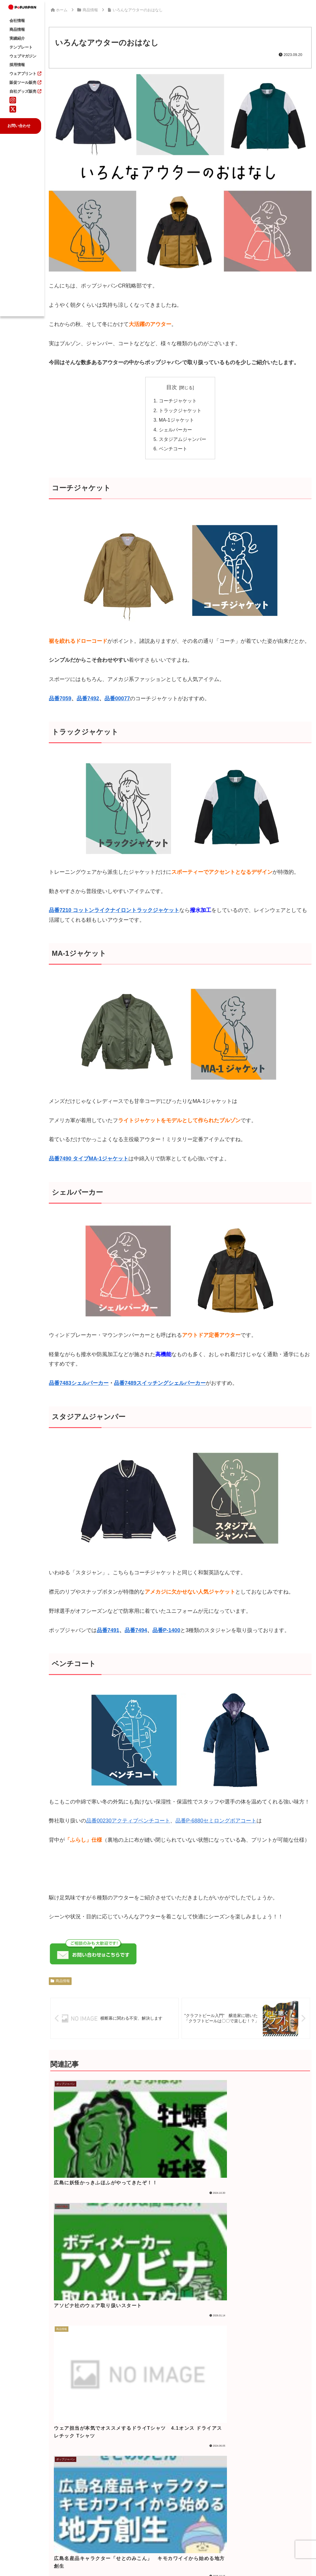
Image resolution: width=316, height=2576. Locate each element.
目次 (171, 387)
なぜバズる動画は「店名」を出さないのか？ (193, 2469)
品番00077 (117, 698)
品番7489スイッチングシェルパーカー (160, 1383)
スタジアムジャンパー (182, 439)
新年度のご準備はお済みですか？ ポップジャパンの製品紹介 (194, 2435)
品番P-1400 (166, 1630)
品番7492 (88, 698)
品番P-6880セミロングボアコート (216, 1821)
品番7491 (108, 1630)
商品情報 (60, 1981)
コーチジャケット (178, 400)
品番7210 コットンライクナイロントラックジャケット (114, 910)
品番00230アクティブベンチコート (128, 1821)
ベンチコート (173, 448)
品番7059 (60, 698)
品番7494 (136, 1630)
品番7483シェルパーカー (79, 1383)
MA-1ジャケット (176, 420)
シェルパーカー (175, 429)
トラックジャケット (180, 410)
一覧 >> (203, 2497)
